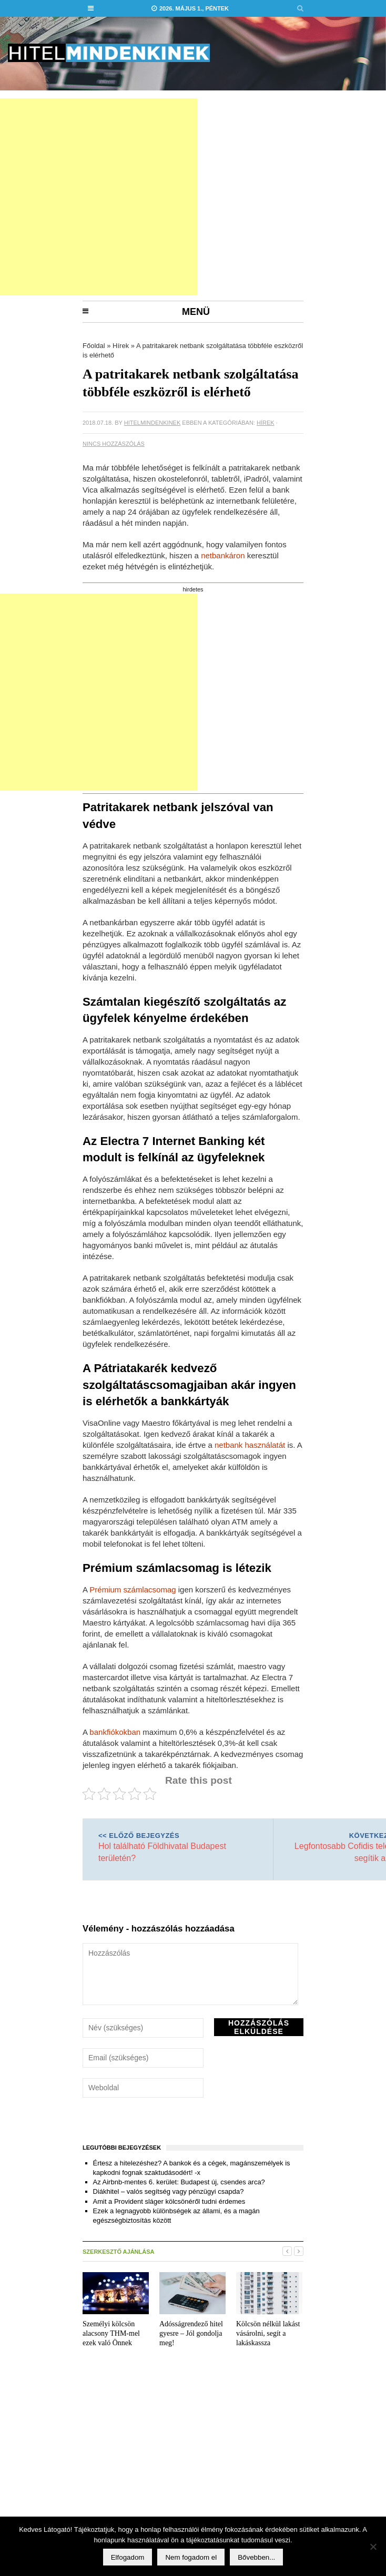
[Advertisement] (179, 196)
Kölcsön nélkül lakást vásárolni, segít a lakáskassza (268, 2333)
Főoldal (94, 346)
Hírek (121, 346)
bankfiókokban (114, 1731)
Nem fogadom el (191, 2557)
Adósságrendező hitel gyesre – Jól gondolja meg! (191, 2333)
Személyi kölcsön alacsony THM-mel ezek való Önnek (111, 2333)
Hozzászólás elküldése (258, 2027)
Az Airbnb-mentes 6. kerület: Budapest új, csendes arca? (179, 2182)
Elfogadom (128, 2557)
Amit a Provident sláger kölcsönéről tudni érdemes (169, 2201)
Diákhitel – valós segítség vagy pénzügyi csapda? (168, 2191)
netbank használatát (250, 1444)
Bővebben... (256, 2557)
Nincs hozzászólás (114, 444)
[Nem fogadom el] (373, 2546)
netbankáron (223, 555)
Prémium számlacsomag (132, 1589)
